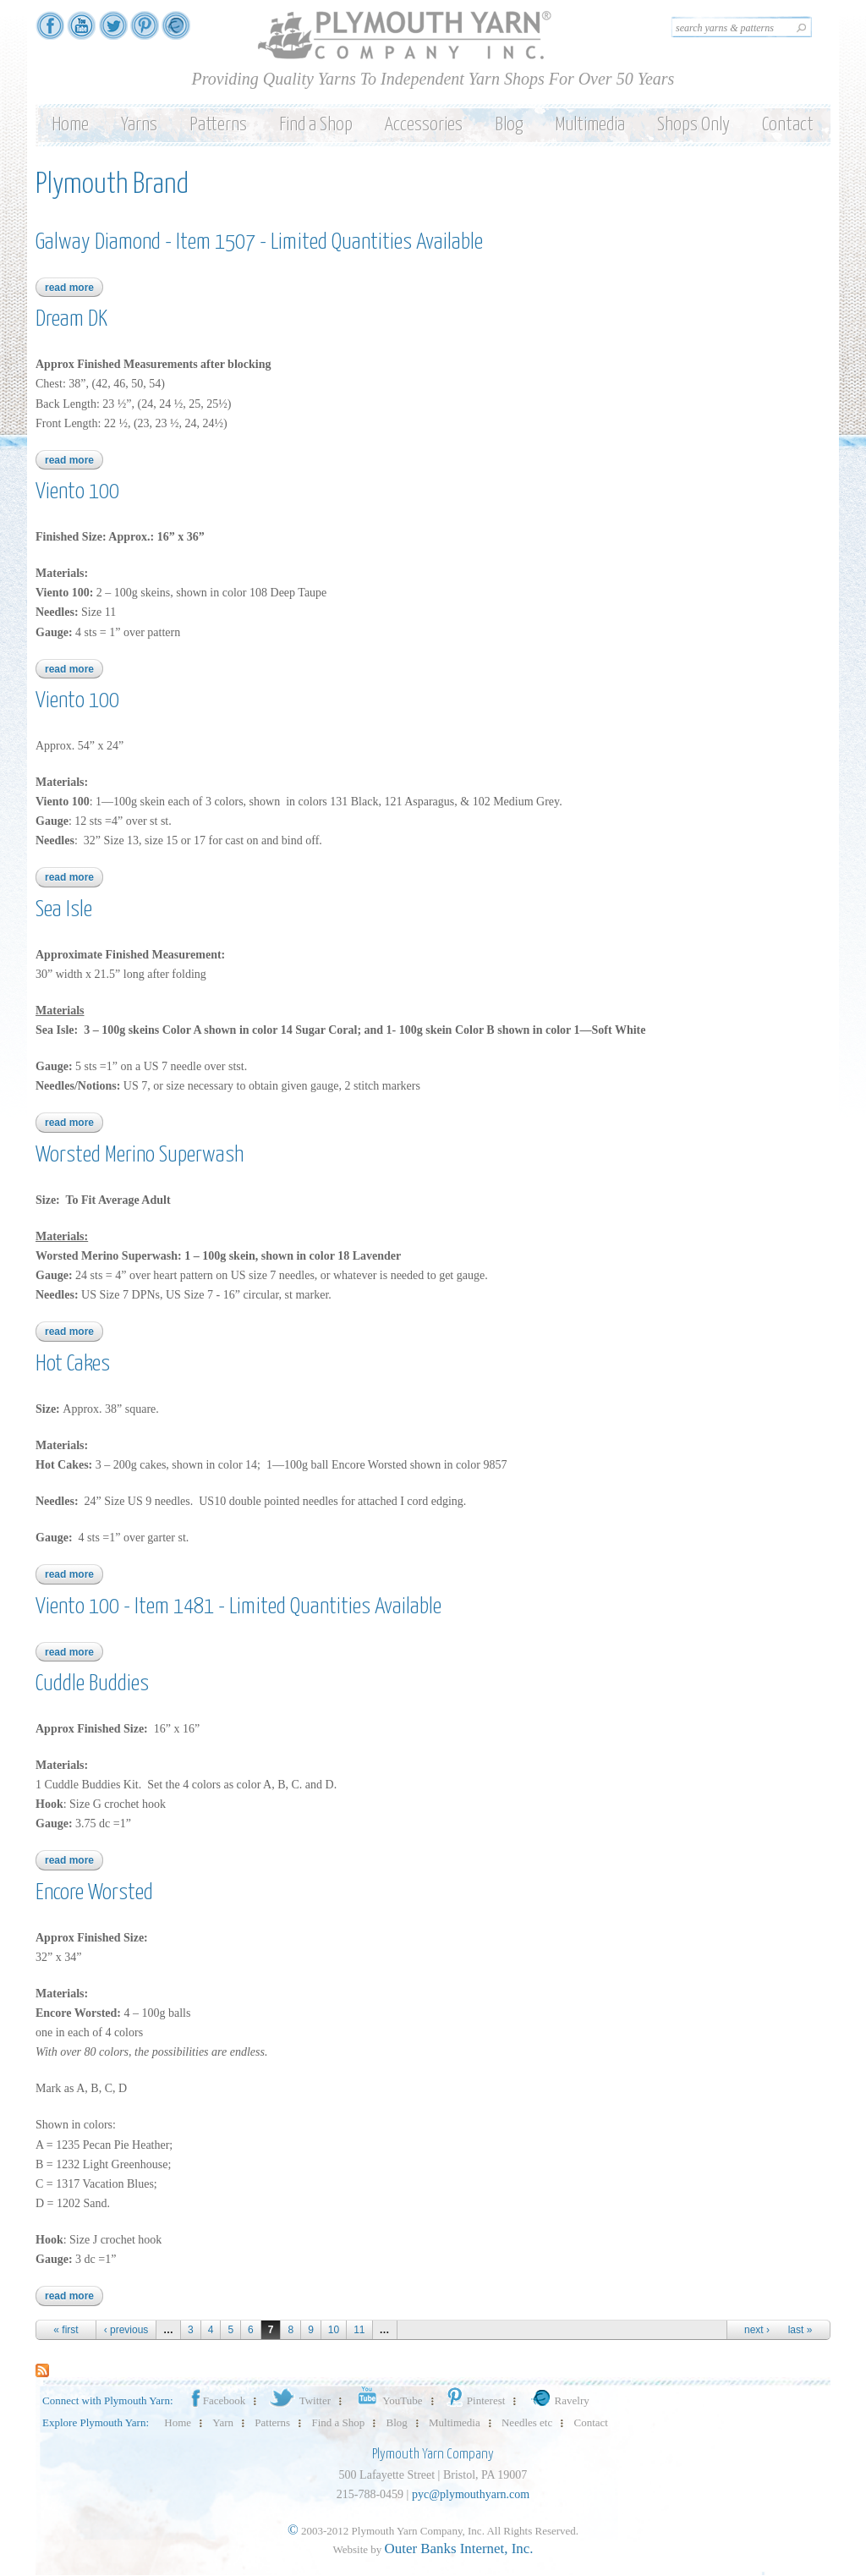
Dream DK (71, 319)
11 (359, 2330)
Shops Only (693, 125)
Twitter (299, 2400)
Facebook (217, 2400)
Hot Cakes (73, 1364)
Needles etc (527, 2422)
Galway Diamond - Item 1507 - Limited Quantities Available (259, 242)
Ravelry (558, 2400)
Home (70, 125)
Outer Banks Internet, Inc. (459, 2548)
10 (333, 2330)
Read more (74, 288)
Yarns (139, 125)
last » (800, 2330)
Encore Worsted (94, 1892)
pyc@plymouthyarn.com (470, 2494)
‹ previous (126, 2330)
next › (757, 2330)
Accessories (424, 125)
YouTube (387, 2400)
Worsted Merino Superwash (140, 1155)
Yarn (222, 2422)
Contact (788, 125)
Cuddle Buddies (92, 1683)
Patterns (218, 125)
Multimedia (590, 125)
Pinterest (475, 2400)
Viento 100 (77, 492)
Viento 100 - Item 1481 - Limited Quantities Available (238, 1607)
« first (65, 2330)
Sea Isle (64, 909)
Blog (509, 125)
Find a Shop (316, 125)
